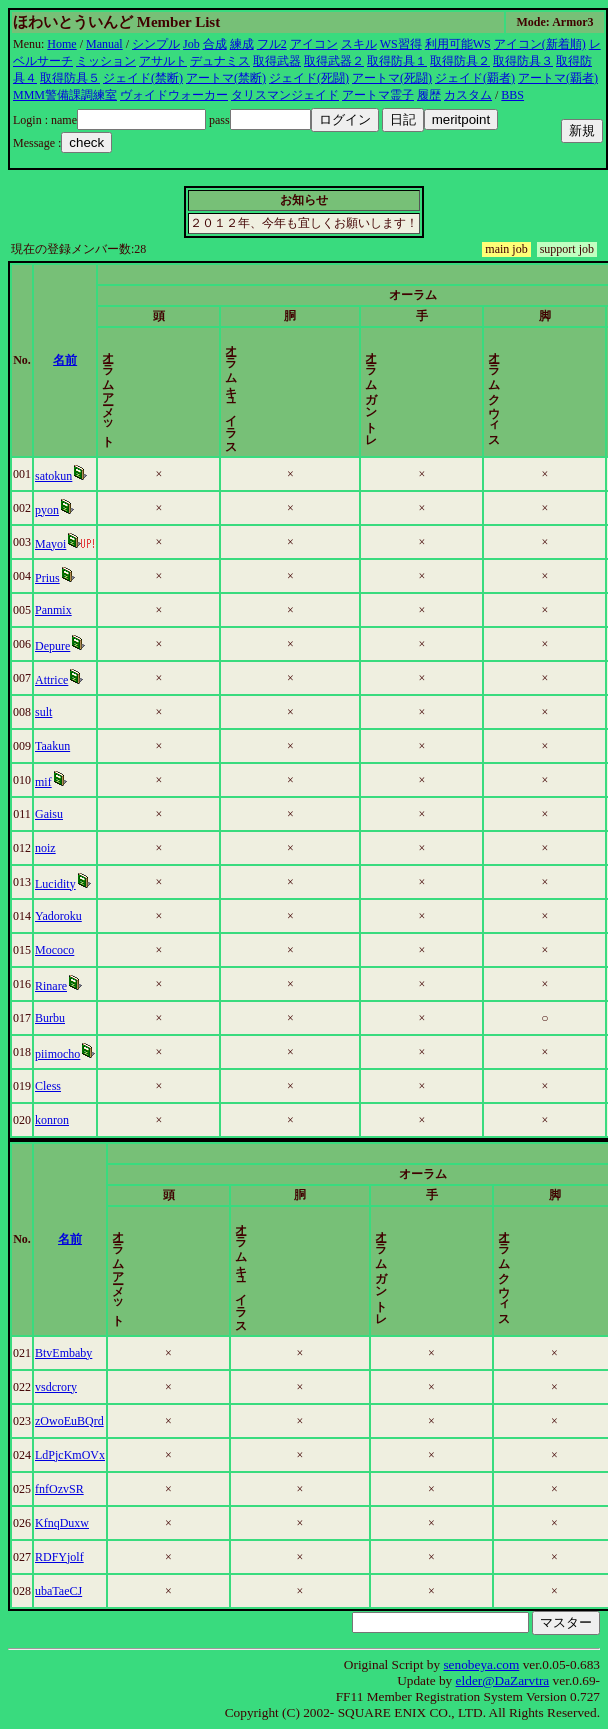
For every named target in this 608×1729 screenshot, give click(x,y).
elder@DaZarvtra (503, 1680)
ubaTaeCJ (62, 1591)
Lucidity (59, 884)
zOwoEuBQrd (73, 1421)
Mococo (58, 950)
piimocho (61, 1054)
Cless (52, 1086)
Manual (104, 44)
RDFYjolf (63, 1557)
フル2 (272, 44)
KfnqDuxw (66, 1523)
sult (47, 712)
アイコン (314, 44)
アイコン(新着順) (540, 44)
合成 (215, 44)
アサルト (163, 61)
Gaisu (53, 814)
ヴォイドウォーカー (174, 95)
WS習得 (401, 44)
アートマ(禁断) (226, 78)
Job (191, 44)
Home (61, 44)
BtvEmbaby (67, 1353)
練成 (242, 44)
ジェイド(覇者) (475, 78)
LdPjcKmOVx (74, 1455)
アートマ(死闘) (392, 78)
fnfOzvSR (63, 1489)
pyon (51, 510)
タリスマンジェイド (285, 95)
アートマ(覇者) (558, 78)
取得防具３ (523, 61)
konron (56, 1120)
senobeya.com (481, 1664)
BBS (512, 95)
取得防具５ (70, 78)
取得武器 (277, 61)
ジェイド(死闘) (309, 78)
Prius (51, 578)
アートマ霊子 (378, 95)
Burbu (54, 1018)
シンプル (156, 44)
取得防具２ (460, 61)
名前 (81, 360)
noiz (49, 848)
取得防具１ (397, 61)
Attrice (55, 680)
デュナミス (220, 61)
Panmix (57, 610)
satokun (57, 476)
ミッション (106, 61)
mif (47, 782)
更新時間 (568, 360)
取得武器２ (334, 61)
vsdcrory (60, 1387)
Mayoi (54, 544)
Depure (56, 646)
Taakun (56, 746)
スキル (359, 44)
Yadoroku (62, 916)
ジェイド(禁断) (143, 78)
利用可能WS (458, 44)
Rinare (55, 986)
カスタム (468, 95)
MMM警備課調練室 (65, 95)
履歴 (429, 95)
